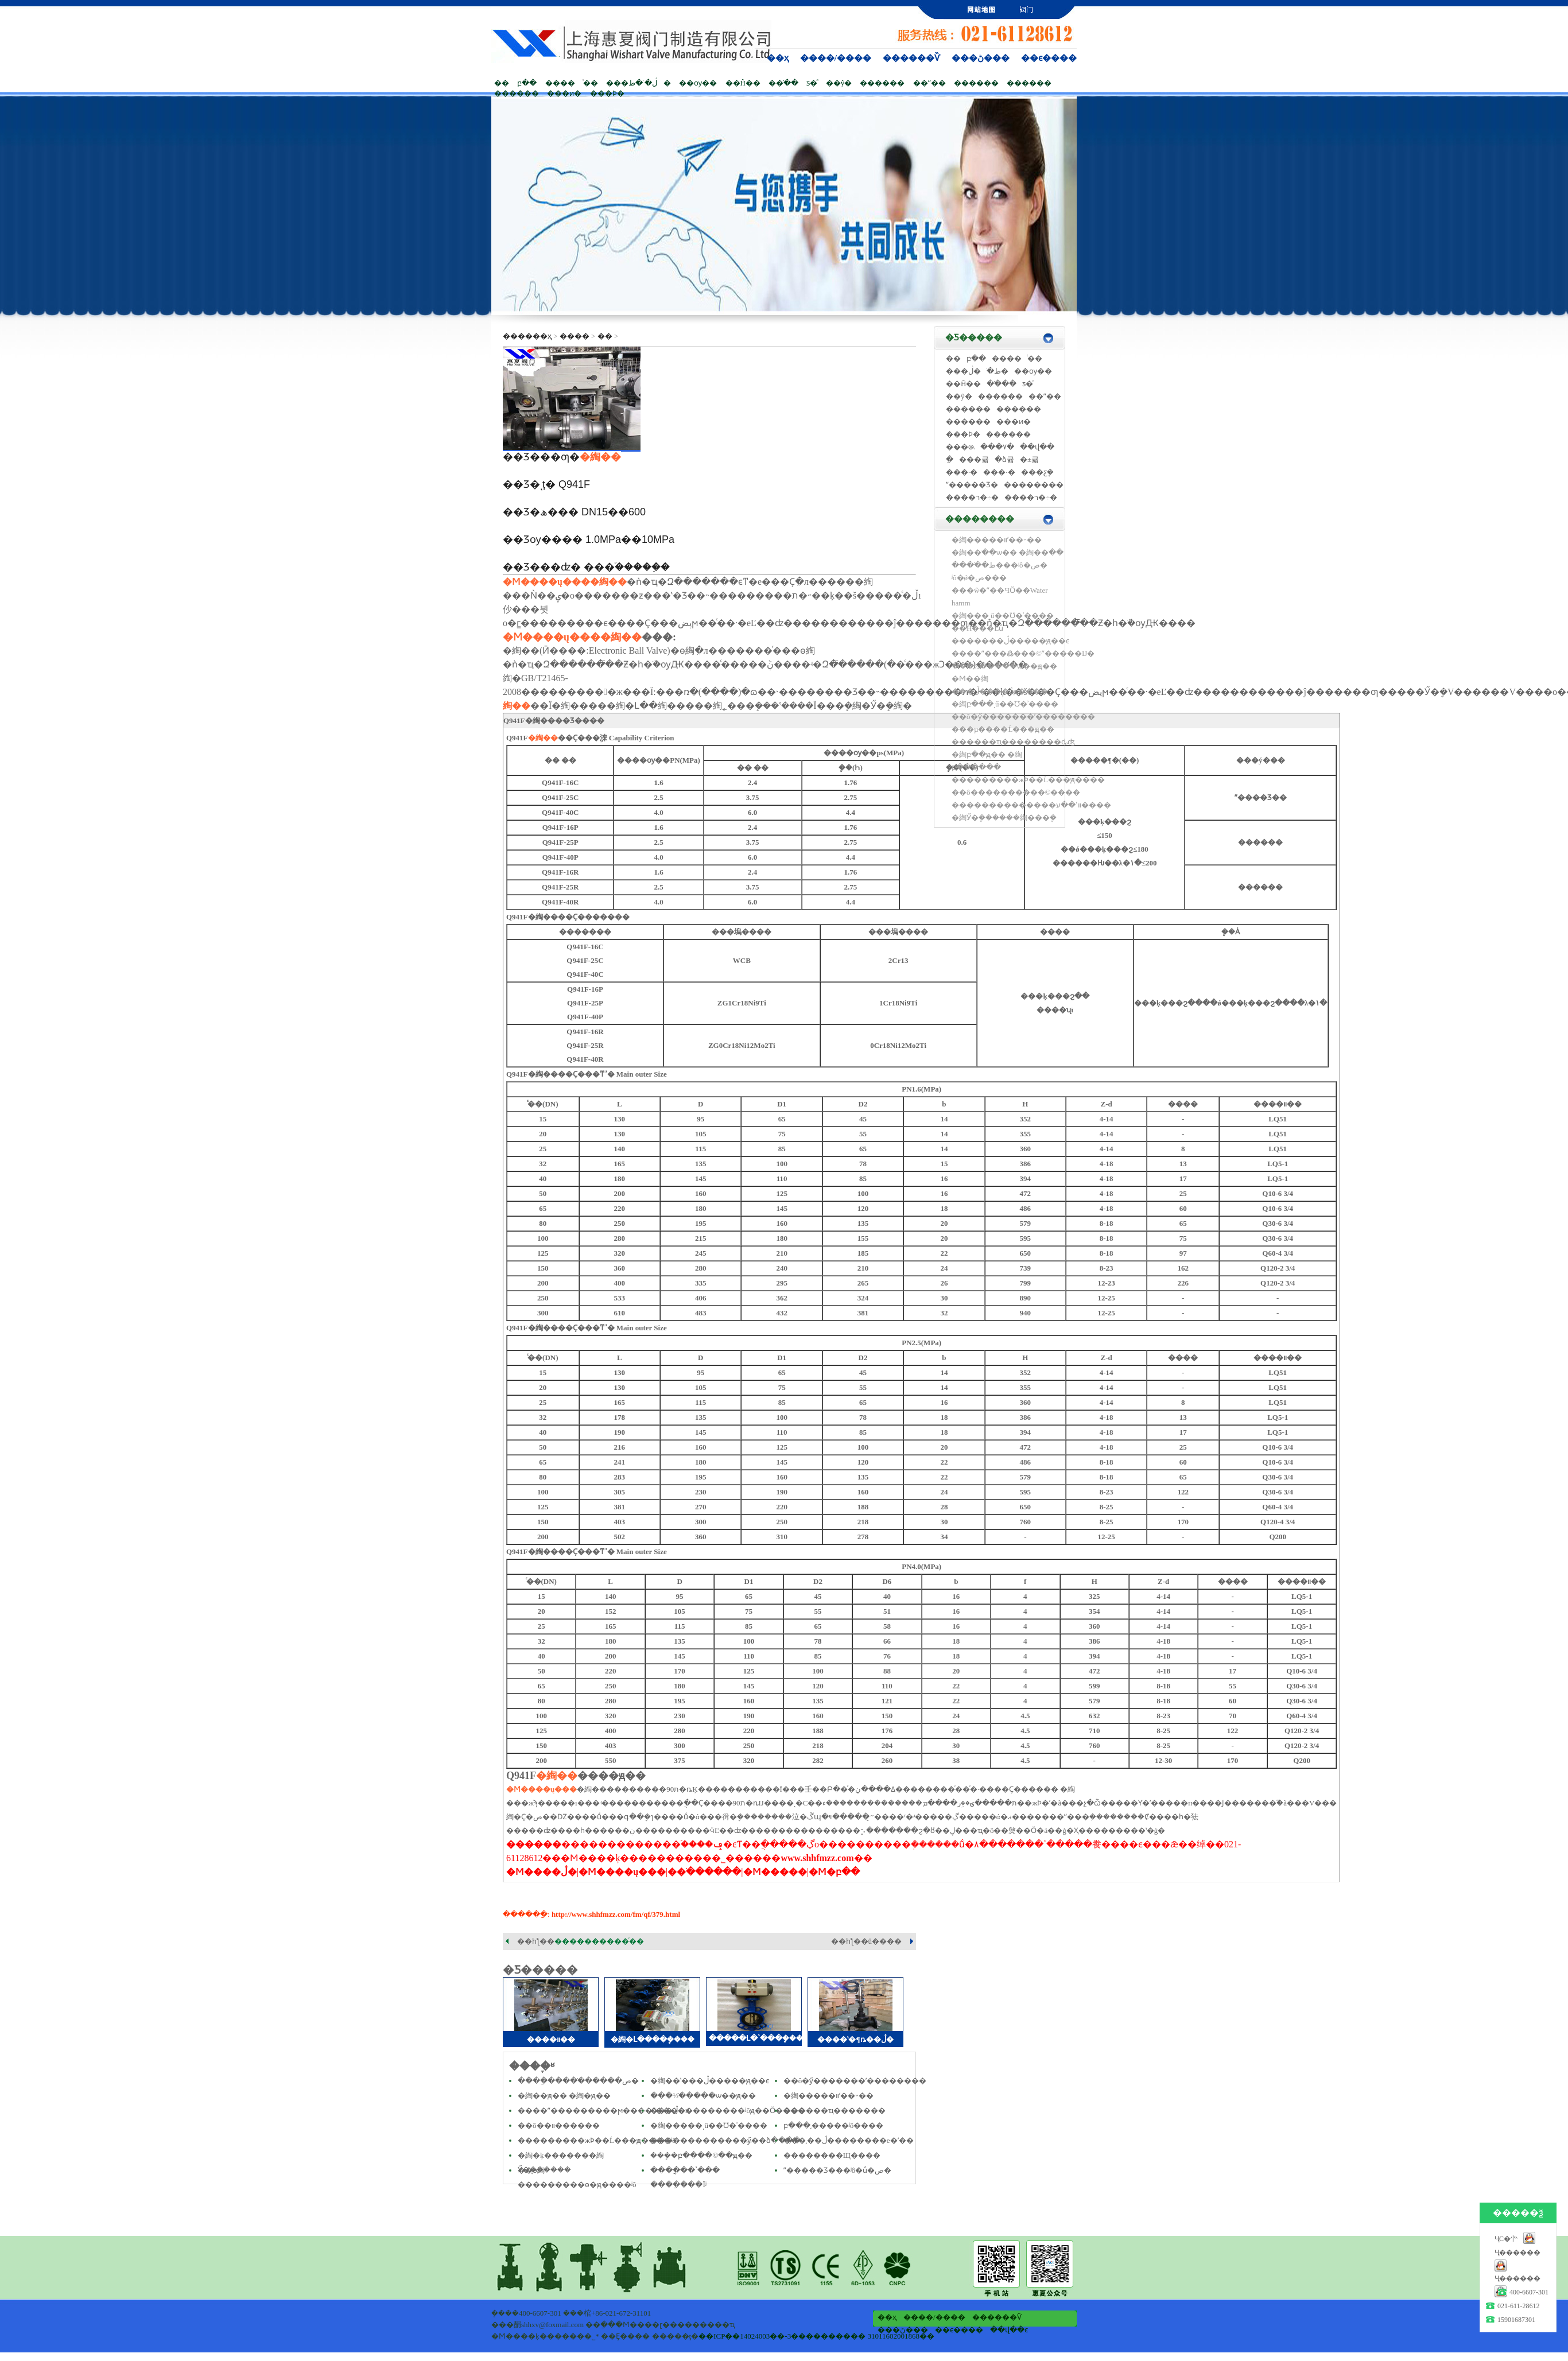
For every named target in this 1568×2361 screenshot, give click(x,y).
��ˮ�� (929, 83)
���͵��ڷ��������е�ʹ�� (848, 2140)
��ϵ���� (1049, 58)
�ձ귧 (1004, 459)
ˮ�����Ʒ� (972, 484)
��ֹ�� (783, 83)
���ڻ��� (981, 58)
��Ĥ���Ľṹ (977, 628)
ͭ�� (590, 83)
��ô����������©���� (1016, 792)
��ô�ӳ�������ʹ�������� (855, 2080)
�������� (1034, 484)
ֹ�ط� (997, 371)
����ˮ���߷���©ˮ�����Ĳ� (1023, 653)
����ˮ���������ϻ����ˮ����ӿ (603, 2110)
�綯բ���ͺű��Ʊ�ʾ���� (1005, 704)
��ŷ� (839, 83)
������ (882, 83)
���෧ (960, 446)
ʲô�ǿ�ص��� (979, 577)
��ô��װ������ (559, 2125)
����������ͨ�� (599, 1941)
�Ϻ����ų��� (546, 582)
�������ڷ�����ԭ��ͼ (1010, 640)
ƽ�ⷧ (811, 83)
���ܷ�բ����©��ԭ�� (701, 2155)
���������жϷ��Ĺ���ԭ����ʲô (597, 2140)
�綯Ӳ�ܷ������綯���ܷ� (1004, 817)
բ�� (527, 83)
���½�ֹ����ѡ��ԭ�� (703, 2095)
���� (560, 83)
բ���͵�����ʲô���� (833, 2125)
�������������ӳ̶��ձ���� (725, 2140)
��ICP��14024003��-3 (744, 2336)
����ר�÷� (972, 497)
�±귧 (1029, 459)
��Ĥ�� (742, 83)
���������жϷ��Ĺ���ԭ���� (1028, 779)
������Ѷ (911, 58)
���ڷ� (963, 371)
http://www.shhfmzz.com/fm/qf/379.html (616, 1914)
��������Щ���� (831, 2155)
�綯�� (600, 457)
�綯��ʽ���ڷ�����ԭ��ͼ (709, 2080)
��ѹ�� (698, 83)
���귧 (974, 459)
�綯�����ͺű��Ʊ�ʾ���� (708, 2125)
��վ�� (1037, 446)
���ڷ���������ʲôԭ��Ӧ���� (727, 2110)
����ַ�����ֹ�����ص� (578, 2080)
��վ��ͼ (1009, 2329)
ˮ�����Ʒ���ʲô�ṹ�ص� (837, 2170)
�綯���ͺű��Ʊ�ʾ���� (1003, 615)
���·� (961, 472)
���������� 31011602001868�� (862, 2336)
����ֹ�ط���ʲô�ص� (999, 565)
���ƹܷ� (1037, 472)
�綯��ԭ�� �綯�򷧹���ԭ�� (564, 2095)
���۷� (997, 446)
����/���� (835, 58)
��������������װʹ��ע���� (1031, 805)
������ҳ (527, 336)
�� (501, 83)
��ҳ (778, 58)
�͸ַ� (949, 459)
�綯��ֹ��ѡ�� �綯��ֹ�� (1008, 552)
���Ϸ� (607, 93)
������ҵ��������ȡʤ (1013, 741)
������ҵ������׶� (834, 2110)
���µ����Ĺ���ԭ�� (1003, 729)
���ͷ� (564, 93)
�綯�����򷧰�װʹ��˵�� (828, 2095)
